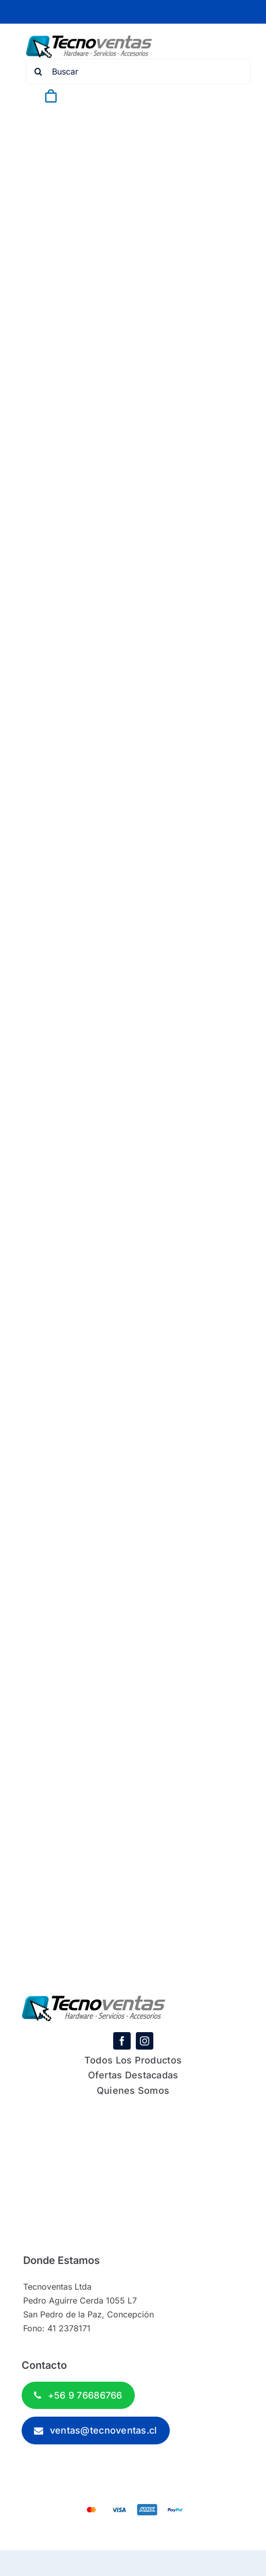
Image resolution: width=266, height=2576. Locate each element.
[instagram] (144, 2041)
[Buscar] (138, 71)
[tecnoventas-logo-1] (89, 40)
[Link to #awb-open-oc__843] (75, 96)
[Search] (38, 71)
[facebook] (122, 2041)
